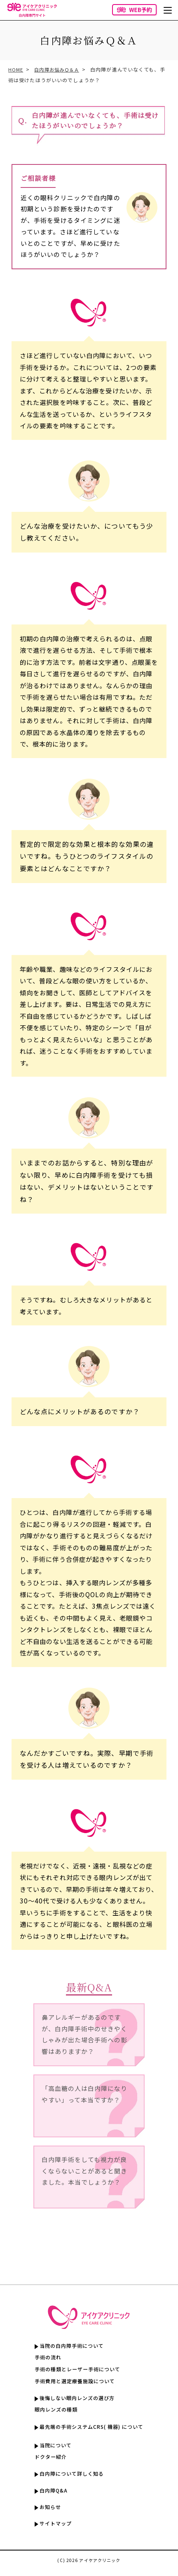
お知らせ (46, 2511)
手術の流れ (44, 2358)
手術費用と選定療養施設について (73, 2382)
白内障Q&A (50, 2494)
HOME (15, 69)
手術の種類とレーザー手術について (76, 2370)
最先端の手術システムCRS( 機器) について (91, 2428)
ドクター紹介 (47, 2459)
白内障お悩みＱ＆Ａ (59, 69)
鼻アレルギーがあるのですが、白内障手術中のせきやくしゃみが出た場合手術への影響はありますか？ (84, 2035)
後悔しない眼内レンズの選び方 (76, 2399)
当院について (52, 2447)
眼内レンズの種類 (53, 2411)
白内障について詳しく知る (70, 2477)
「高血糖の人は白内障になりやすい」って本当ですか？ (84, 2100)
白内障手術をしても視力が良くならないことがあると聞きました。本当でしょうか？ (84, 2178)
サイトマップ (52, 2528)
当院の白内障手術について (70, 2346)
